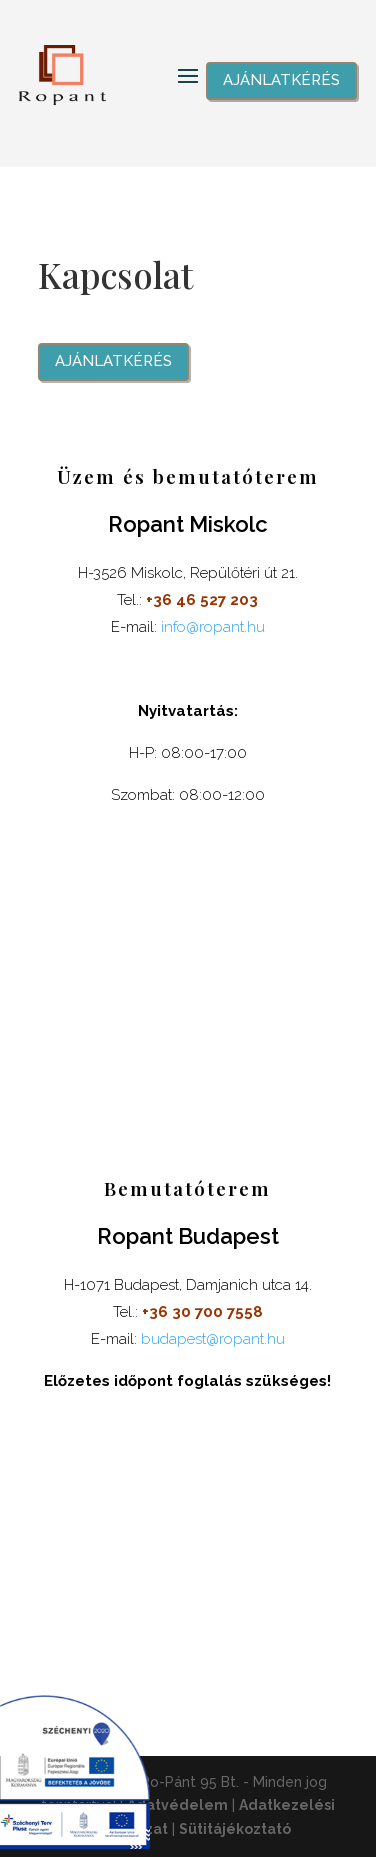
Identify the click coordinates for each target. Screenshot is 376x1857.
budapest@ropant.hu (213, 1339)
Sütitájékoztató (235, 1829)
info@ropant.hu (213, 627)
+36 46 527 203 (202, 600)
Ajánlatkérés (281, 80)
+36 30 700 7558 (202, 1312)
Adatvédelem (177, 1805)
